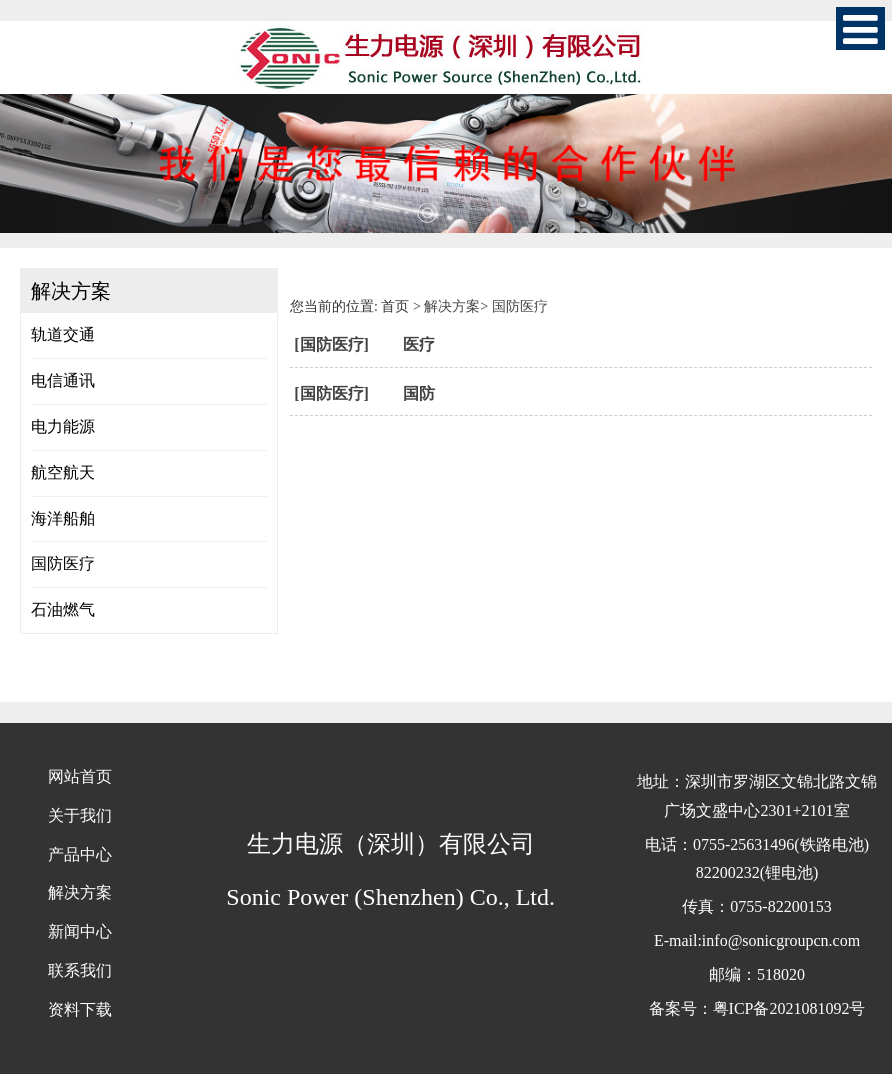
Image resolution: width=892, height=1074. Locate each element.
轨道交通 (63, 334)
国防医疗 (63, 563)
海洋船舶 (63, 518)
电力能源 (63, 426)
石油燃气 (63, 609)
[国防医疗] (331, 344)
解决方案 (452, 306)
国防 (419, 393)
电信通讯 (63, 380)
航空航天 (63, 472)
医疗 (419, 344)
